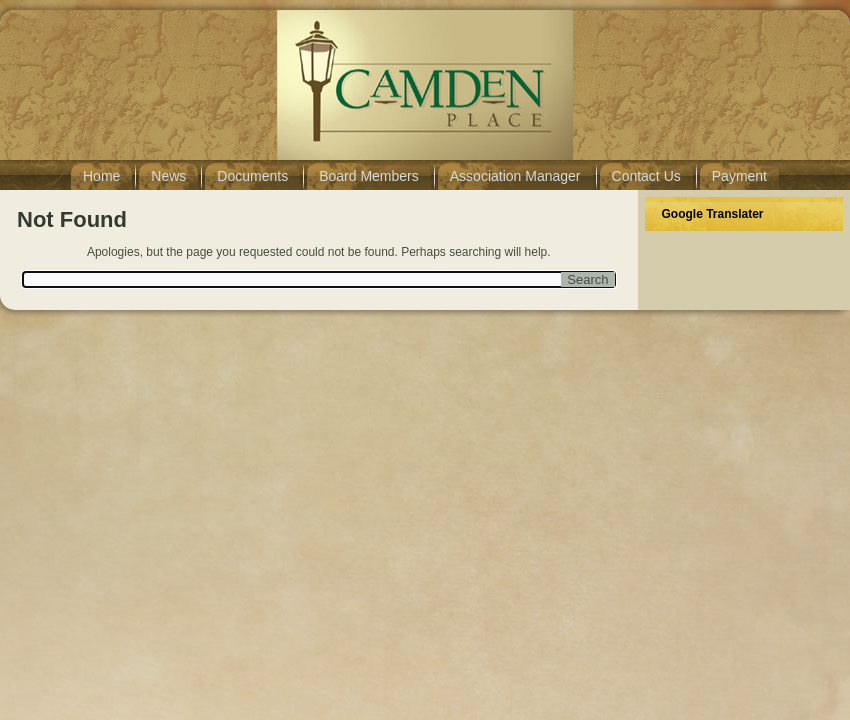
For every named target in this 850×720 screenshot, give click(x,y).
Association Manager (515, 176)
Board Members (369, 176)
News (168, 176)
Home (101, 176)
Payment (739, 176)
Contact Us (646, 176)
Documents (252, 176)
